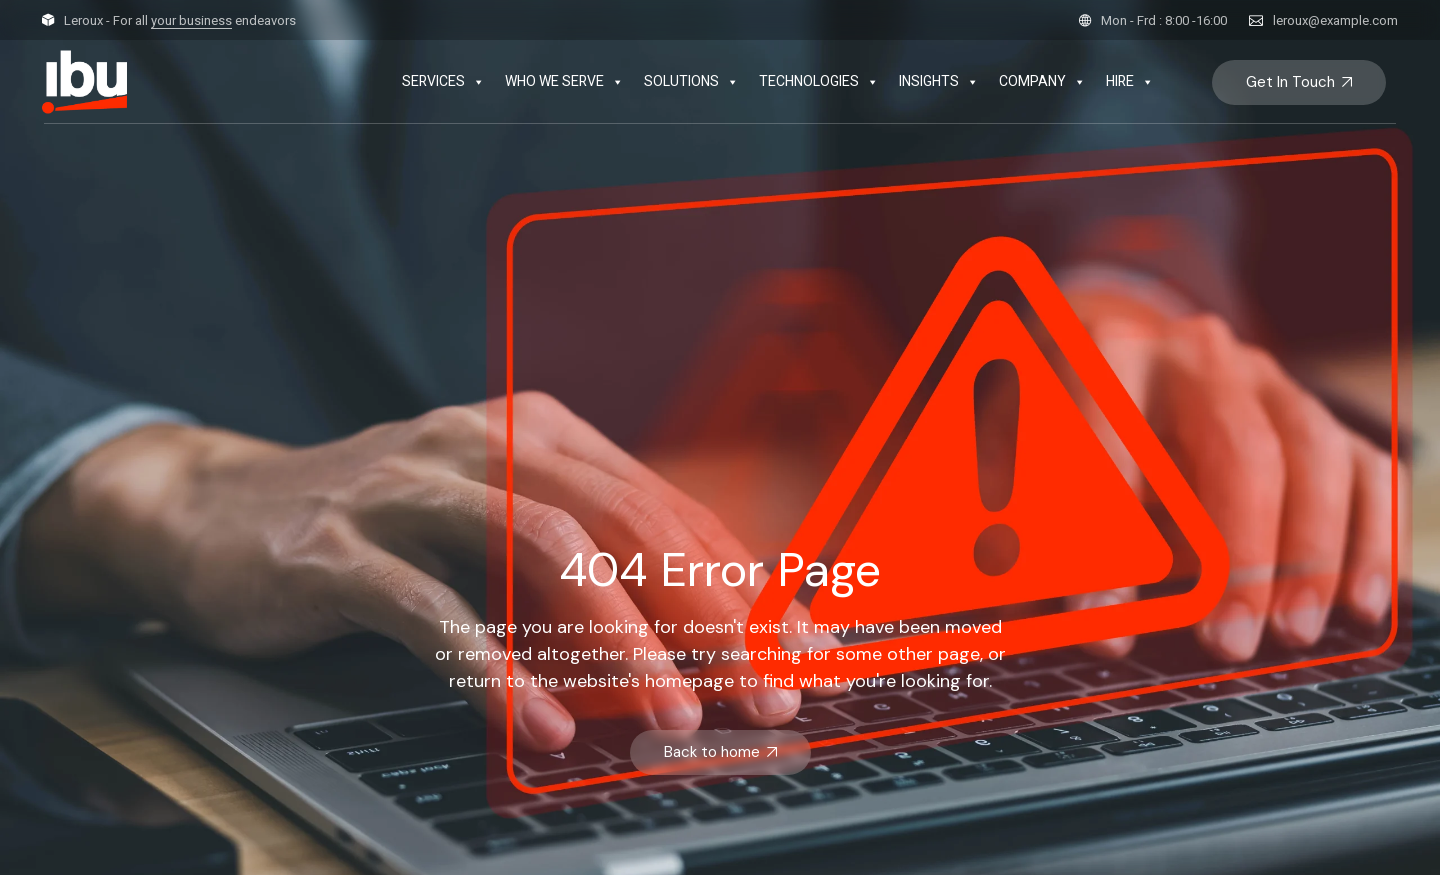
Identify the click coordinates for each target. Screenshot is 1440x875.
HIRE (1130, 82)
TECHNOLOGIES (819, 82)
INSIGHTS (939, 82)
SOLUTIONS (691, 82)
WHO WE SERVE (564, 82)
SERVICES (443, 82)
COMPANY (1042, 82)
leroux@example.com (1335, 20)
